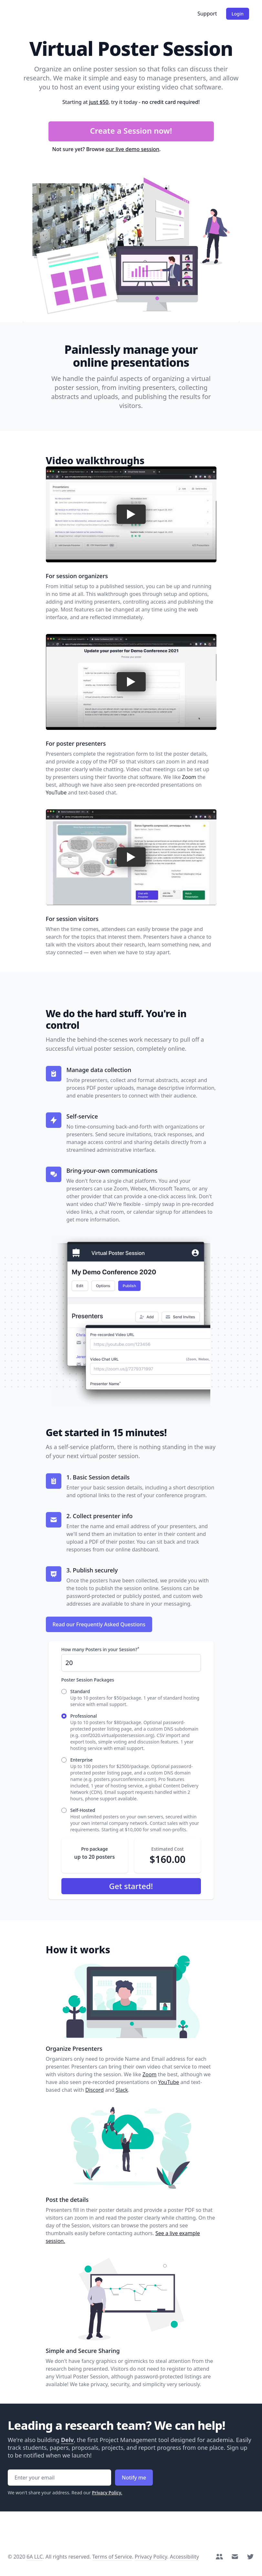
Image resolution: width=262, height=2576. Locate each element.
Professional (83, 1716)
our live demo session (132, 149)
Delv (67, 2440)
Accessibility (184, 2556)
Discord (94, 2089)
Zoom (189, 777)
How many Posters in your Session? (100, 1649)
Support (207, 13)
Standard (80, 1691)
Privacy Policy (151, 2556)
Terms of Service (112, 2556)
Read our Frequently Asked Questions (99, 1624)
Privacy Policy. (107, 2492)
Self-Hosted (82, 1810)
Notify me (134, 2477)
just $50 (99, 102)
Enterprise (81, 1760)
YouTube (56, 792)
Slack (122, 2089)
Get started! (131, 1886)
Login (238, 14)
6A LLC (34, 2556)
